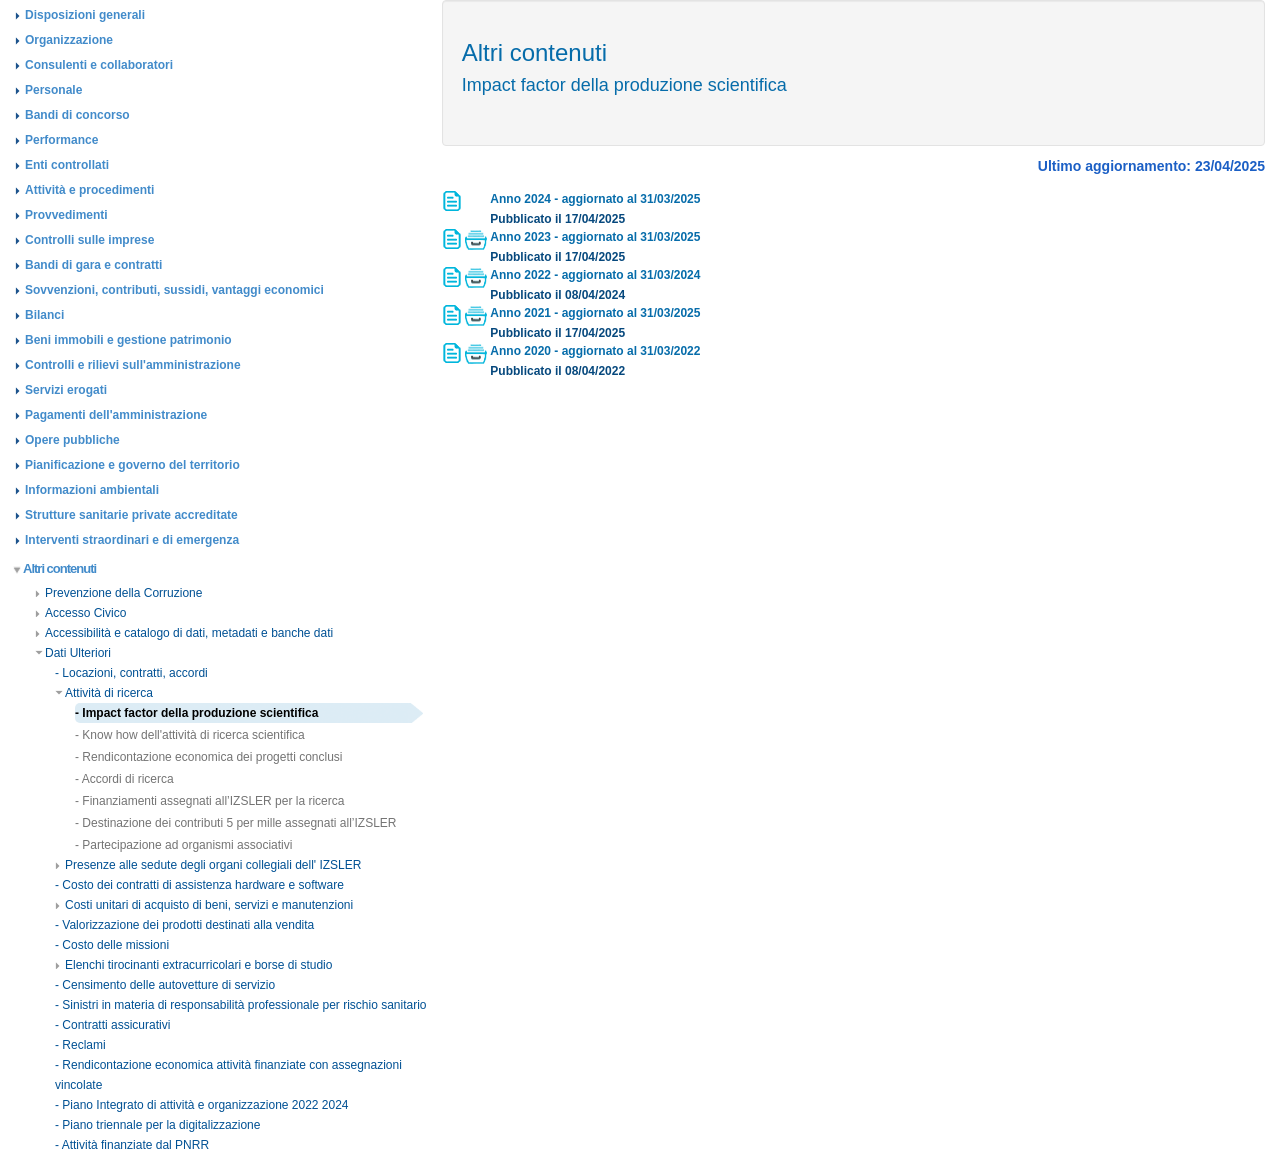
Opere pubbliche (72, 440)
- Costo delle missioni (112, 945)
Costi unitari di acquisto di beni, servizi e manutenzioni (204, 905)
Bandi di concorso (77, 115)
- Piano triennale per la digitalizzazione (157, 1125)
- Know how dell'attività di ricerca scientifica (190, 735)
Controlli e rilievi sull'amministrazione (133, 365)
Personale (53, 90)
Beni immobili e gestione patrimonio (128, 340)
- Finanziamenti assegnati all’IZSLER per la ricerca (209, 801)
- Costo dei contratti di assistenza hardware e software (199, 885)
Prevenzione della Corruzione (118, 593)
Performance (61, 140)
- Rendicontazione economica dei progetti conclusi (209, 757)
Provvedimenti (66, 215)
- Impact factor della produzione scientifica (196, 713)
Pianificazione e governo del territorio (132, 465)
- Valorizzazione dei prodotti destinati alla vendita (184, 925)
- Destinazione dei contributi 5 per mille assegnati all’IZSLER (236, 823)
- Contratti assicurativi (112, 1025)
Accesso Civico (80, 613)
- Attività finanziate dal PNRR (132, 1145)
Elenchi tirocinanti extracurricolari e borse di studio (193, 965)
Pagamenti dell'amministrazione (116, 415)
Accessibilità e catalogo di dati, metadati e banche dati (184, 633)
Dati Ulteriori (73, 653)
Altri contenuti (55, 568)
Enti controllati (67, 165)
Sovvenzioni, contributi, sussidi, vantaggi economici (174, 290)
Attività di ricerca (104, 693)
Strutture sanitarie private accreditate (131, 515)
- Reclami (80, 1045)
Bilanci (44, 315)
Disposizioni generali (85, 15)
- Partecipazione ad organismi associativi (183, 845)
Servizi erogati (66, 390)
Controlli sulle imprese (89, 240)
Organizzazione (69, 40)
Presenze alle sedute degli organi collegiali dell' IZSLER (208, 865)
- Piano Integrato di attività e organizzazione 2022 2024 (202, 1105)
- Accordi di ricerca (124, 779)
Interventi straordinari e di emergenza (132, 540)
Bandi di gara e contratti (93, 265)
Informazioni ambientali (92, 490)
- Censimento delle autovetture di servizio (165, 985)
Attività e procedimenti (89, 190)
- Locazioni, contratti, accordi (131, 673)
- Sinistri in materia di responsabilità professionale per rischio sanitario (241, 1005)
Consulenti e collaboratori (99, 65)
